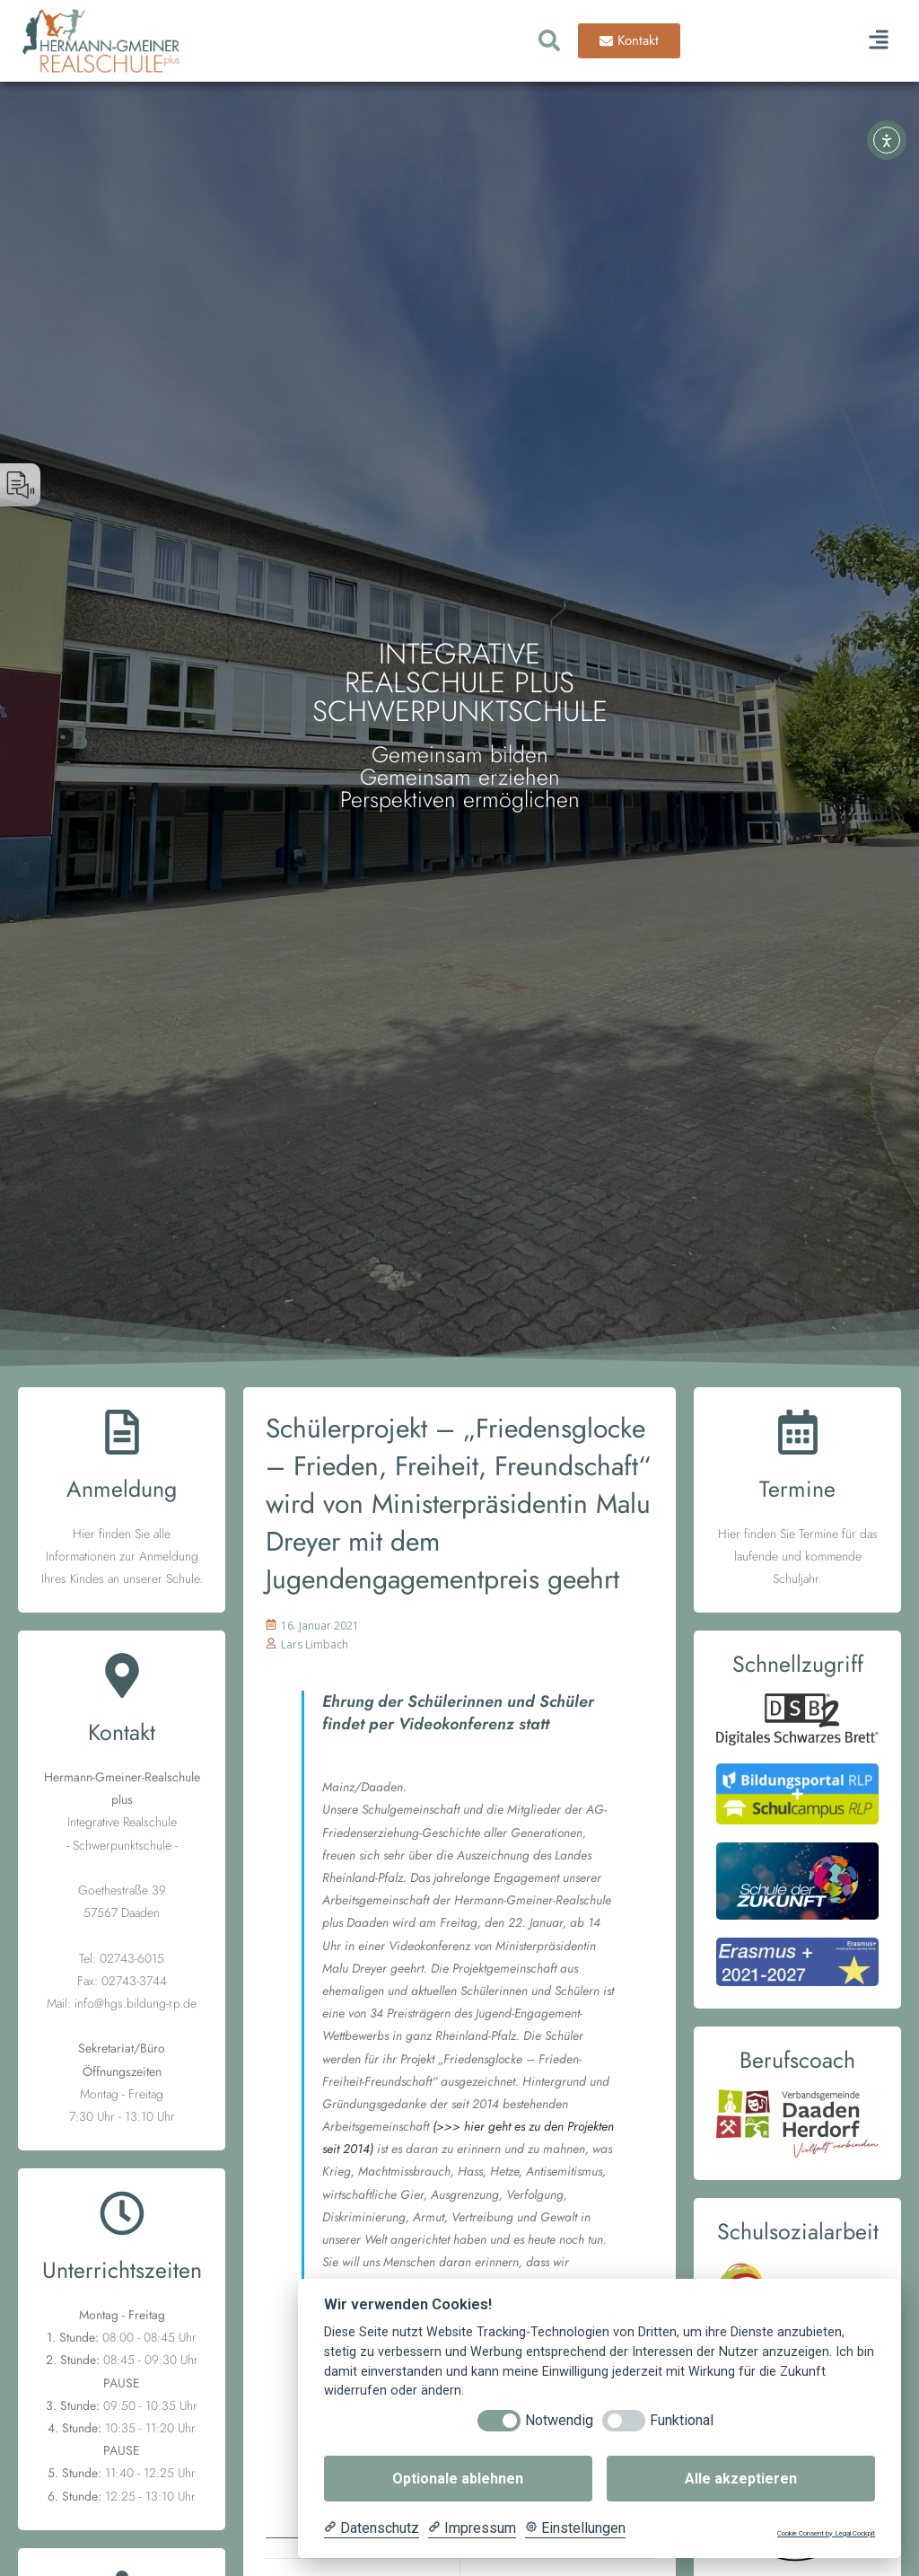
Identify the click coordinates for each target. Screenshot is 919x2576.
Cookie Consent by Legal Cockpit (826, 2533)
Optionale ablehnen (457, 2478)
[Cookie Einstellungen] (575, 2528)
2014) (358, 2149)
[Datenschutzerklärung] (371, 2528)
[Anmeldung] (122, 1435)
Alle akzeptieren (741, 2478)
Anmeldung (121, 1489)
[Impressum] (472, 2528)
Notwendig (559, 2420)
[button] (878, 41)
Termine (797, 1489)
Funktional (681, 2420)
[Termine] (797, 1435)
